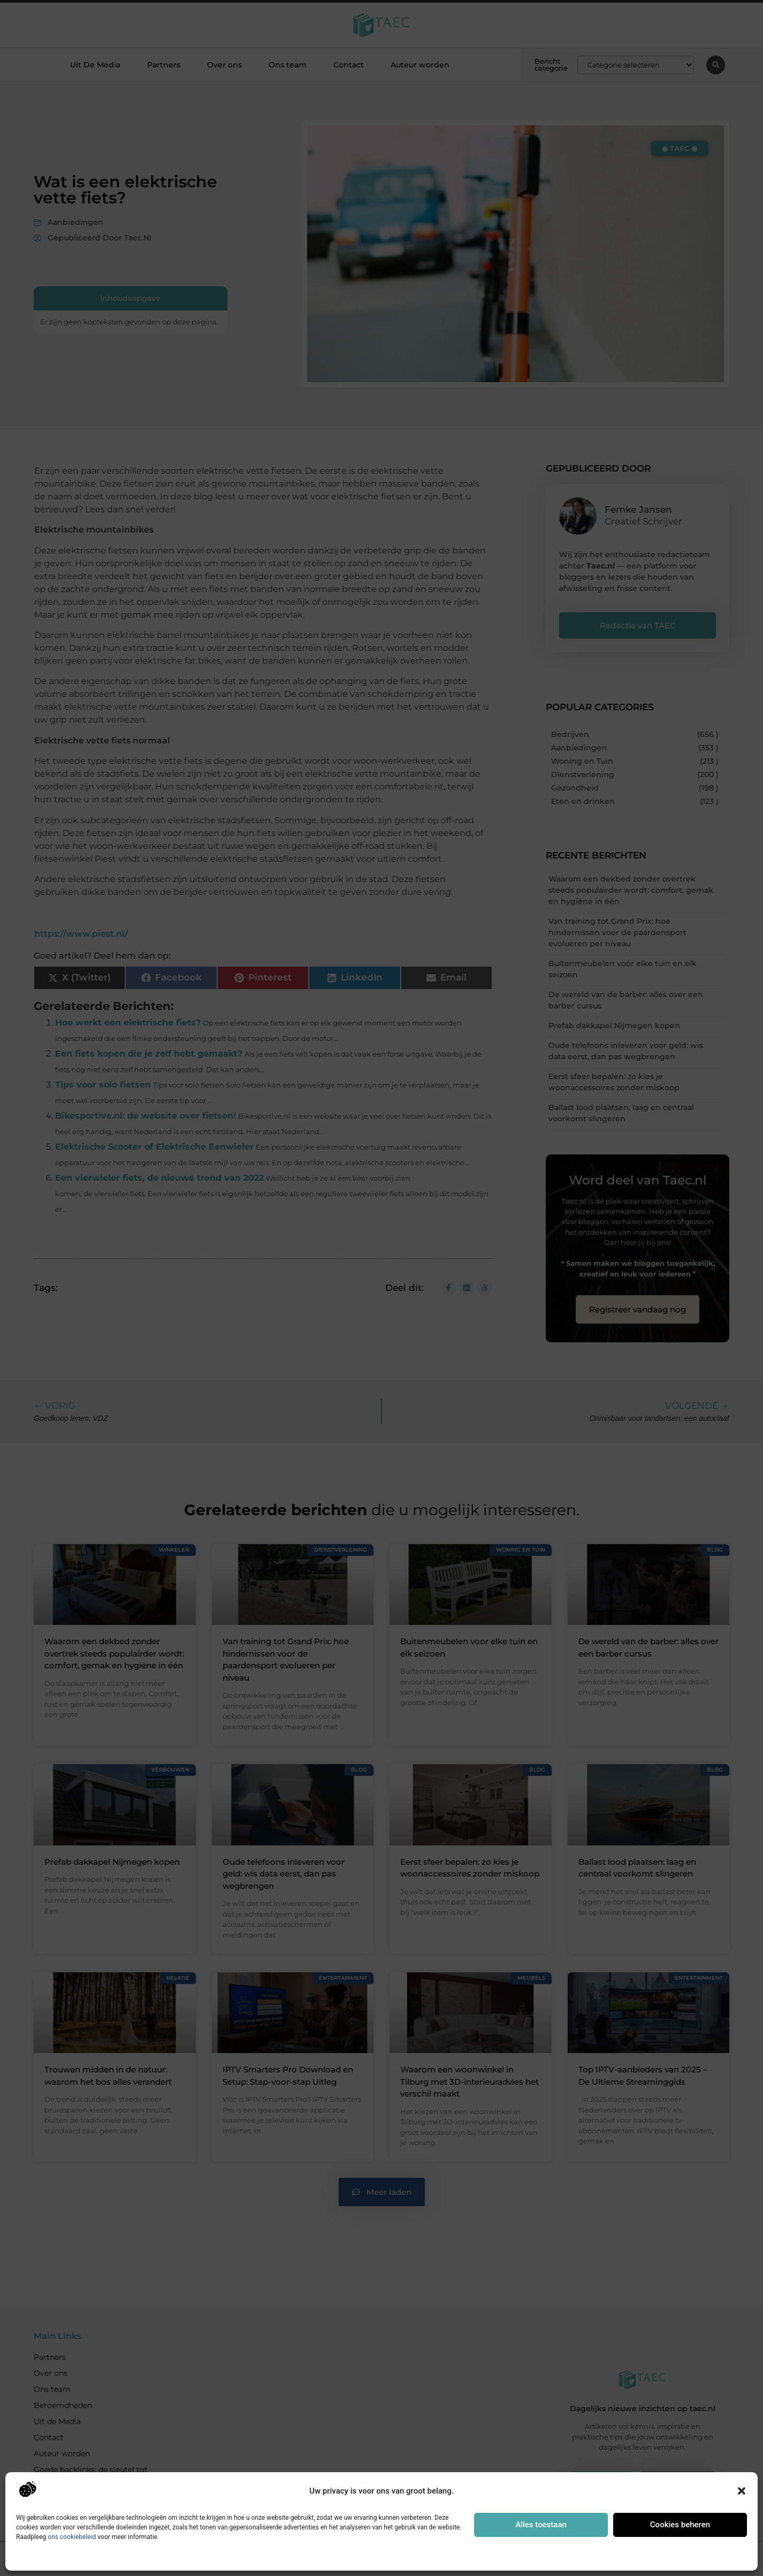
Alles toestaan (541, 2524)
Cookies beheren (680, 2524)
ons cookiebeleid (72, 2537)
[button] (741, 2491)
